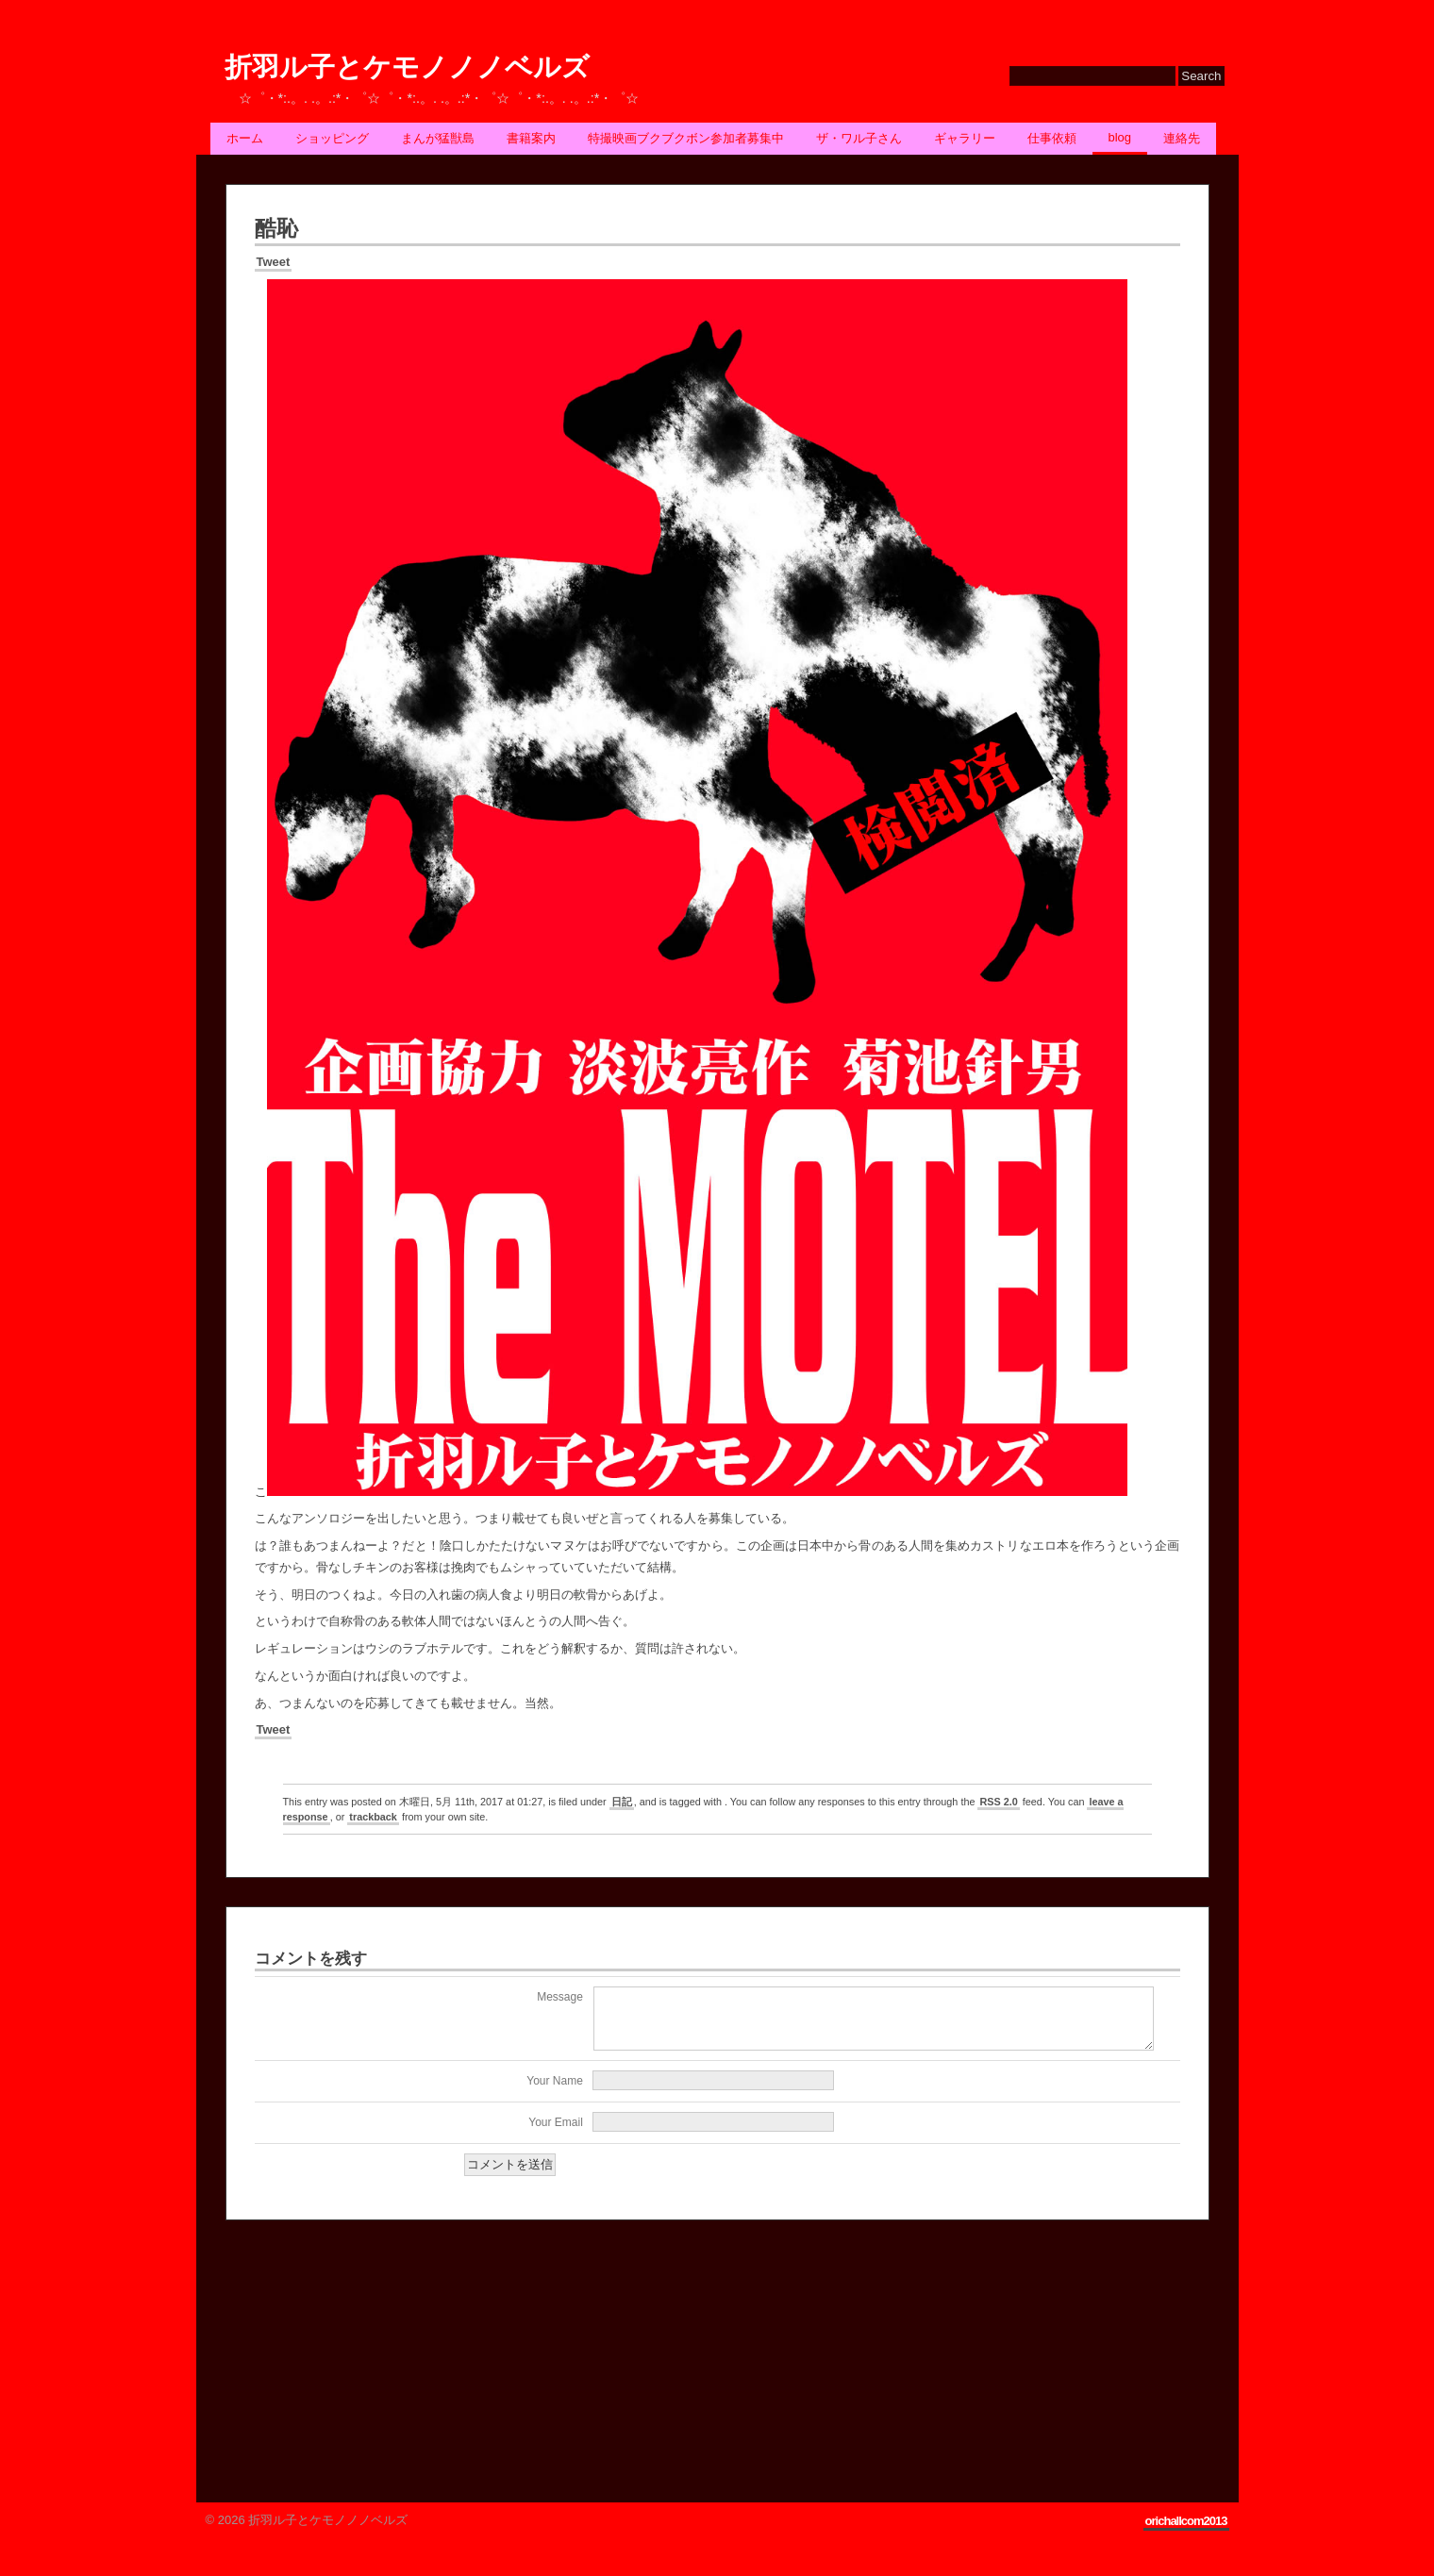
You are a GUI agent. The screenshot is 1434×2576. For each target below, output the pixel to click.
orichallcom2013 (1186, 2532)
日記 (621, 1801)
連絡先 (1181, 138)
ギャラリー (964, 138)
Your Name (554, 2092)
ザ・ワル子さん (859, 138)
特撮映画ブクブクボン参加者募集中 (686, 138)
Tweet (274, 262)
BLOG (1120, 137)
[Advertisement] (367, 2364)
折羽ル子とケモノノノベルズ (407, 67)
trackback (373, 1816)
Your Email (555, 2133)
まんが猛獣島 (438, 138)
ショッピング (332, 138)
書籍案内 (531, 138)
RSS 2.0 (998, 1801)
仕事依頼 (1051, 138)
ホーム (244, 138)
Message (560, 1996)
